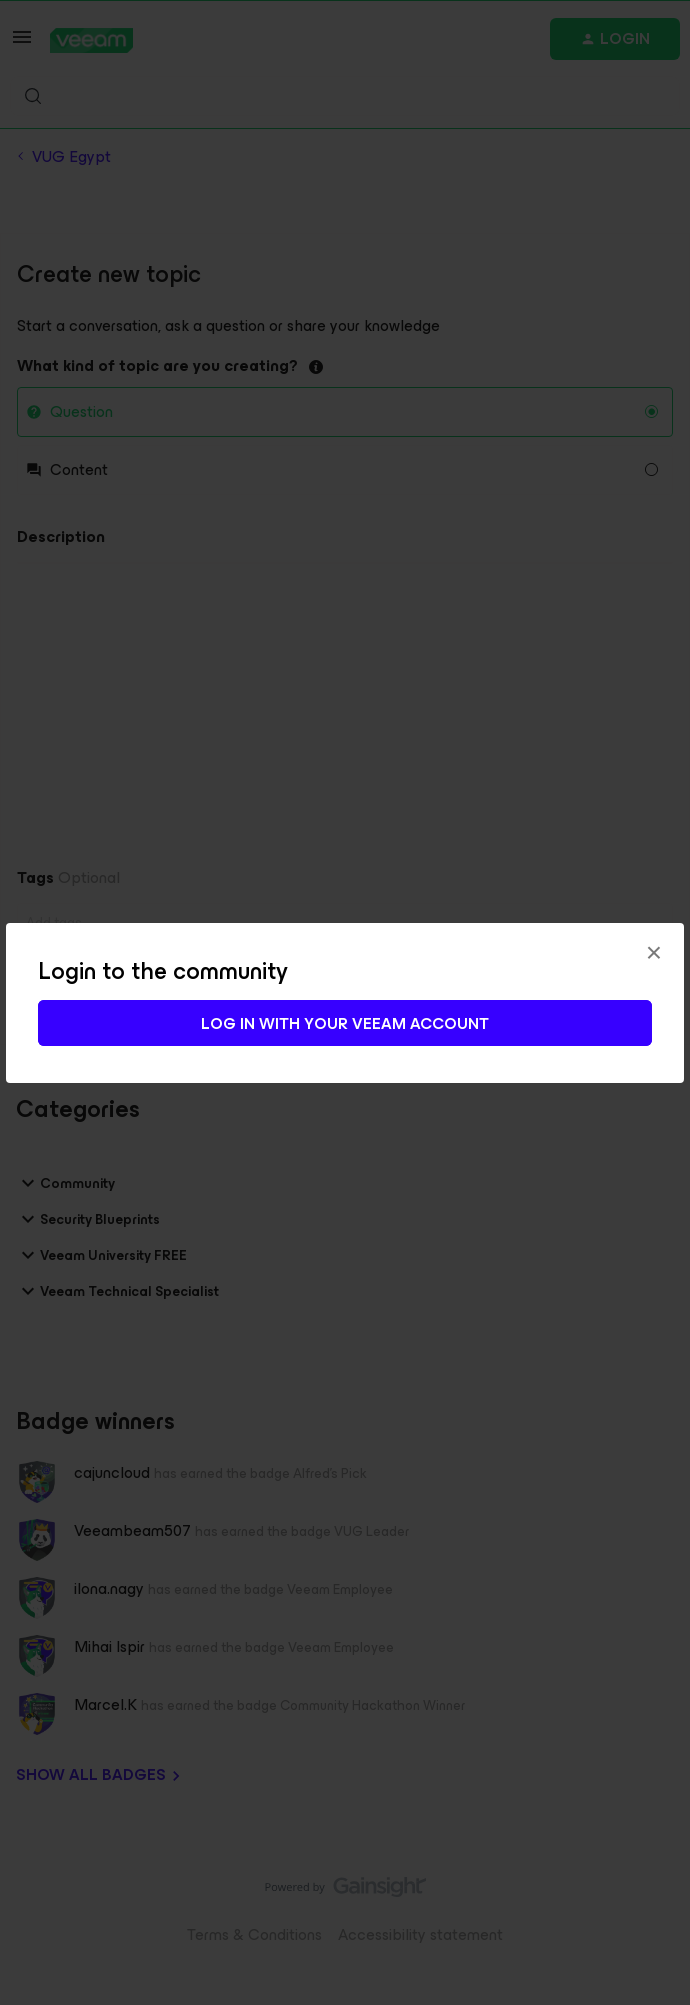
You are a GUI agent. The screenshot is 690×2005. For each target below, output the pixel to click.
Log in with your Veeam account (345, 1023)
